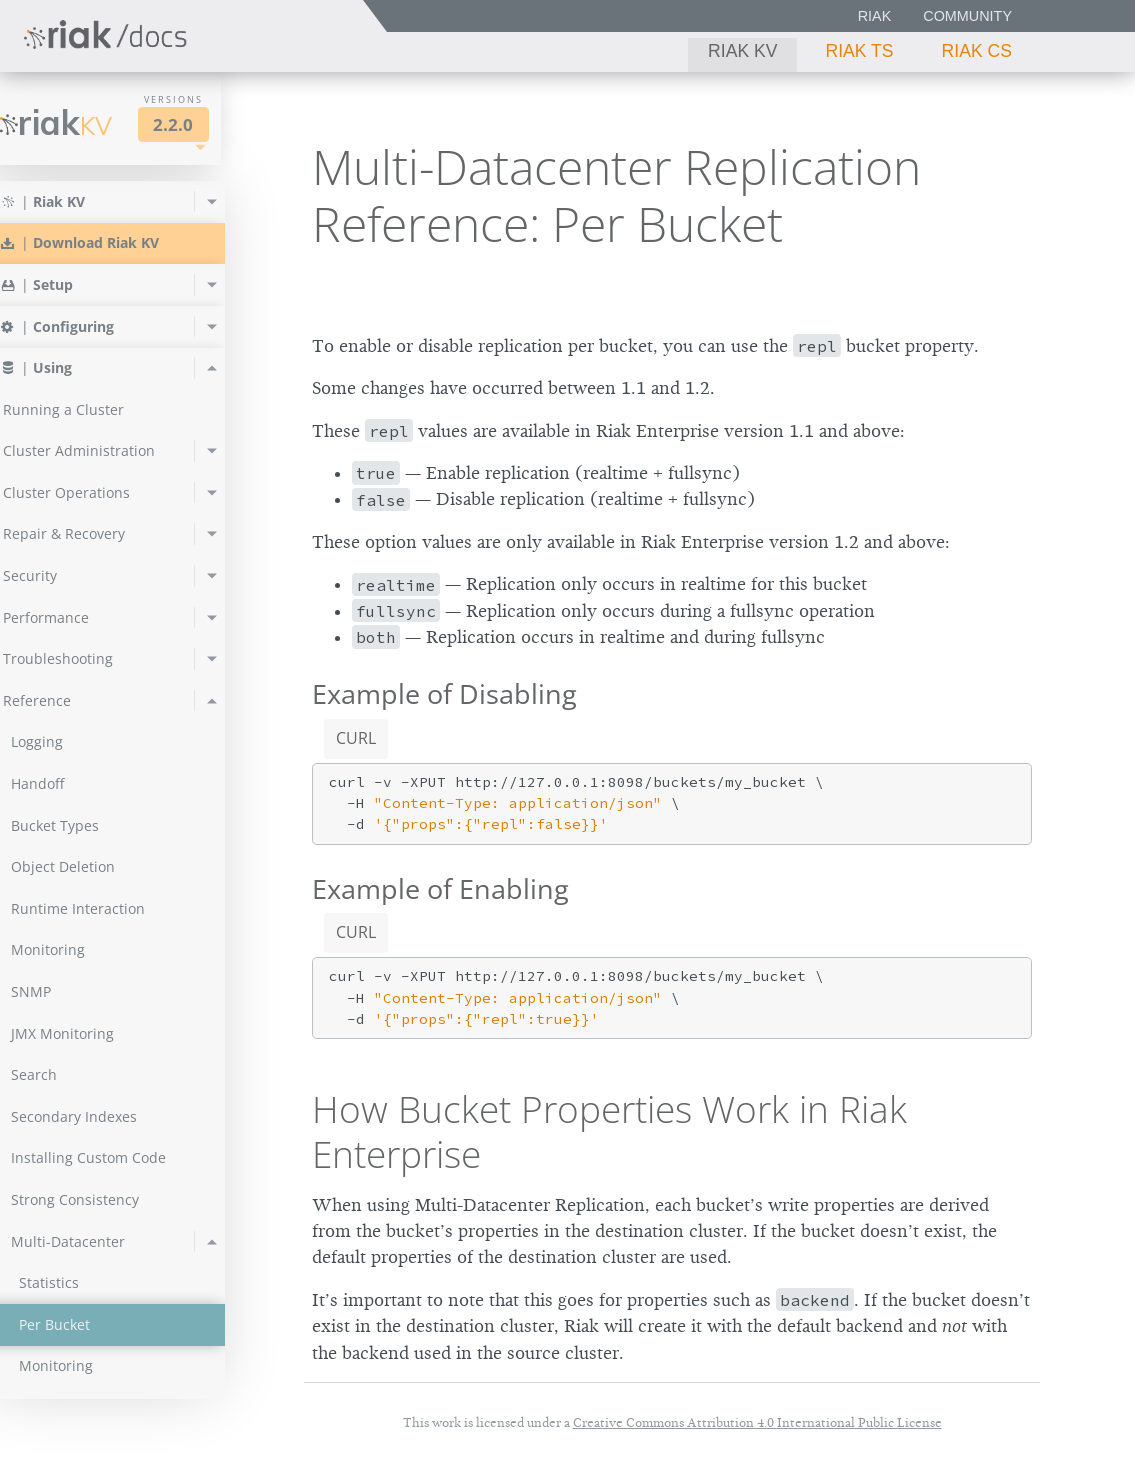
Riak (875, 16)
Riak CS (977, 51)
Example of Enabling (440, 888)
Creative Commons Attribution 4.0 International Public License (757, 1422)
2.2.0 (204, 124)
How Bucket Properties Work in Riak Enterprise (609, 1131)
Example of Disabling (444, 693)
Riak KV (742, 51)
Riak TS (859, 51)
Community (967, 16)
